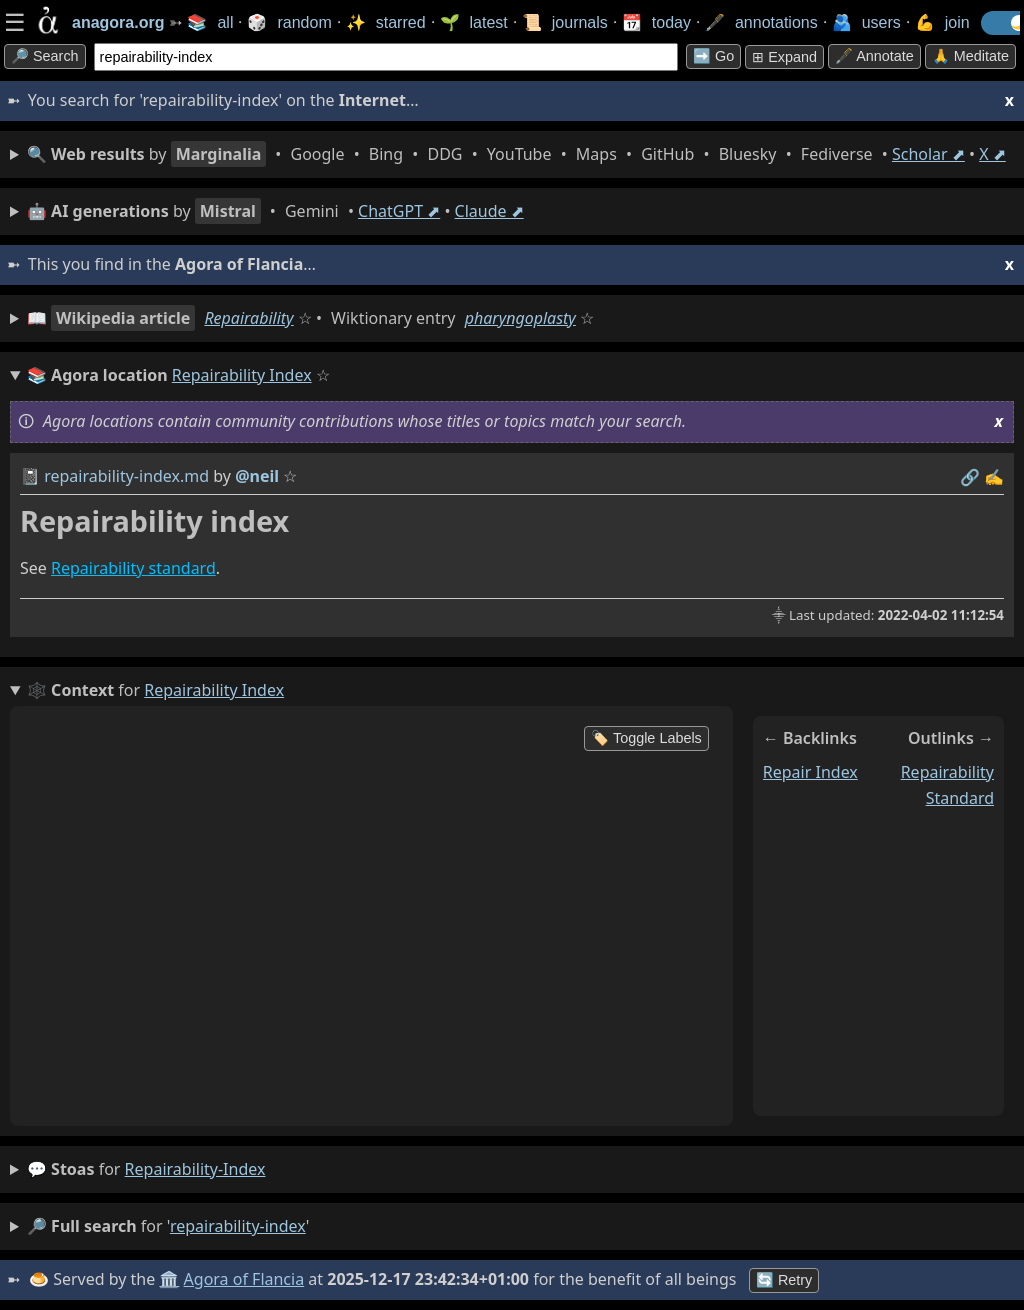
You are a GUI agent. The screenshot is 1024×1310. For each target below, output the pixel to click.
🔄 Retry (784, 1280)
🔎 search (45, 56)
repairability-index (195, 1169)
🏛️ (169, 1279)
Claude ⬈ (489, 211)
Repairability (248, 318)
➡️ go (713, 56)
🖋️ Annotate (874, 56)
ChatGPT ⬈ (399, 211)
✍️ (994, 477)
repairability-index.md (126, 476)
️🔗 (970, 477)
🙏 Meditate (970, 56)
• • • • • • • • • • (516, 154)
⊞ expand (784, 57)
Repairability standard (133, 568)
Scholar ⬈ (928, 154)
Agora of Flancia (244, 1279)
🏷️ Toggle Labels (646, 738)
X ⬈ (992, 154)
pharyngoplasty (520, 318)
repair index (810, 772)
